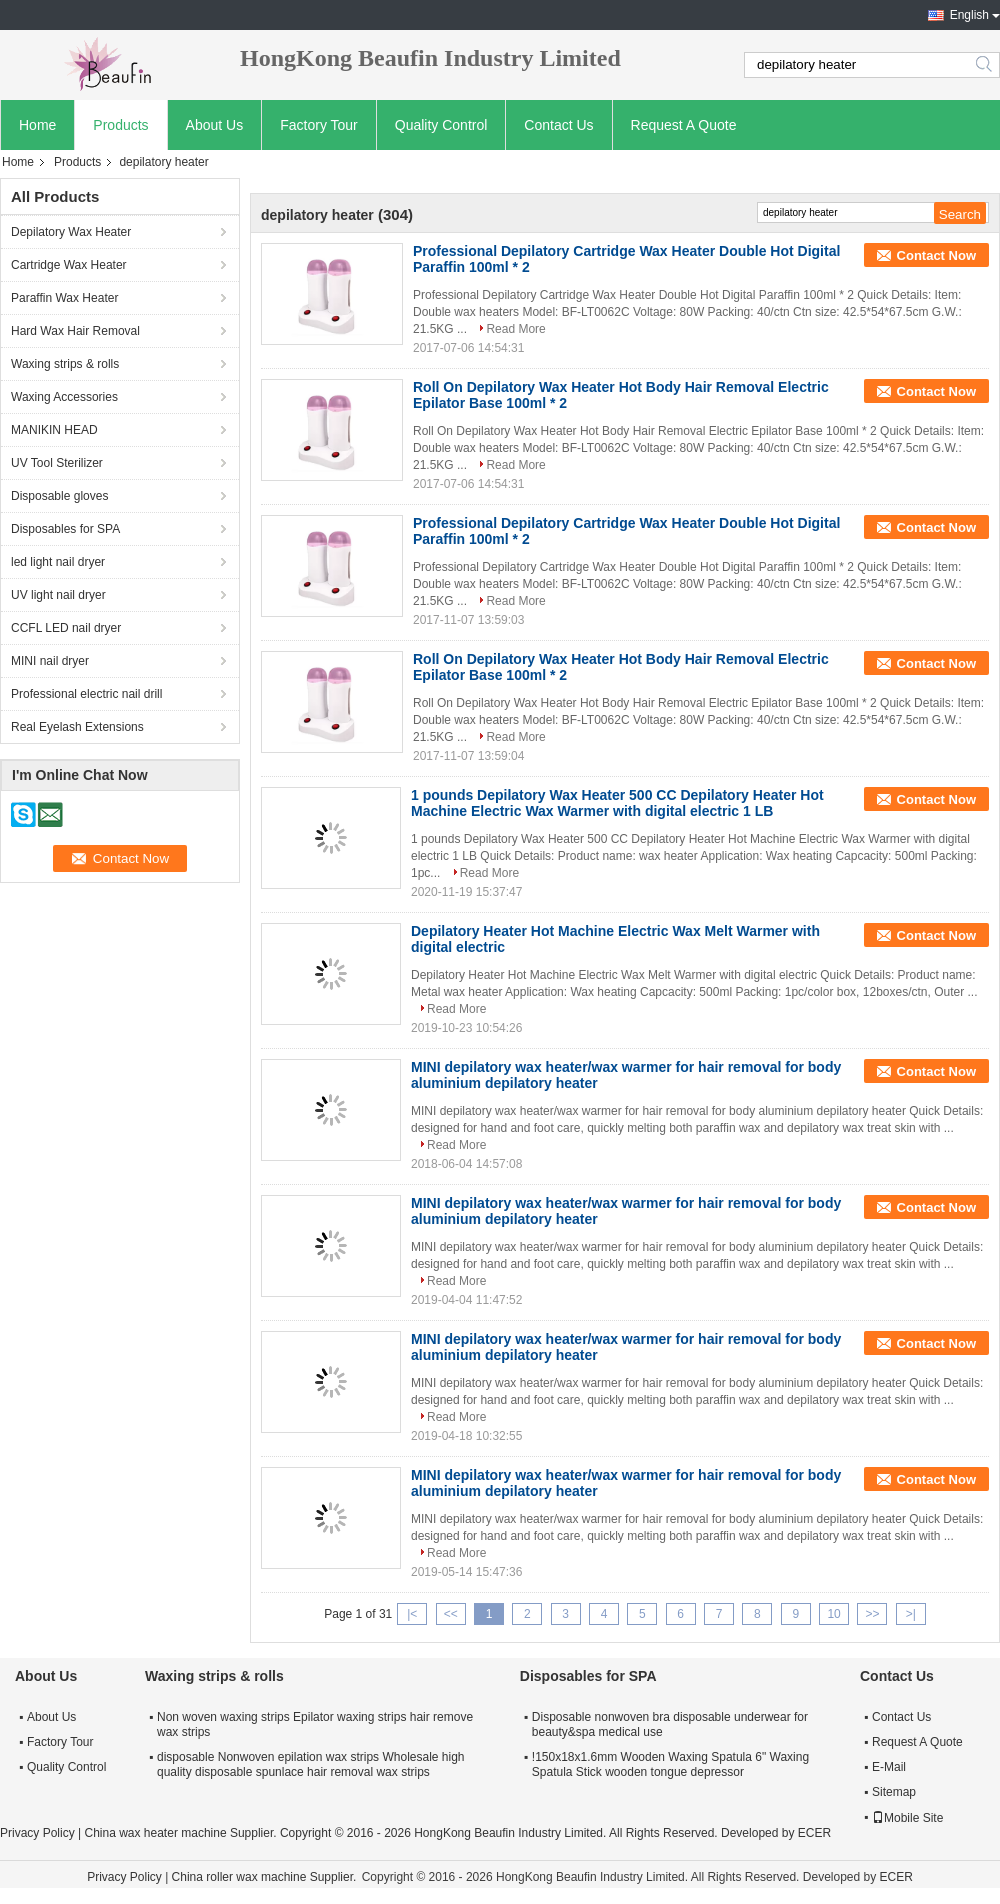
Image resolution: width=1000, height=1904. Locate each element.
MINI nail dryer (50, 661)
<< (451, 1614)
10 (833, 1614)
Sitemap (894, 1792)
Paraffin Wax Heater (64, 298)
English (969, 15)
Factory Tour (319, 125)
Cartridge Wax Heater (69, 265)
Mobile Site (907, 1818)
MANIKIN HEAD (54, 430)
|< (412, 1614)
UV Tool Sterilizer (57, 463)
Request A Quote (684, 125)
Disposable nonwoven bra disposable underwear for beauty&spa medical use (670, 1724)
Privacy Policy (37, 1833)
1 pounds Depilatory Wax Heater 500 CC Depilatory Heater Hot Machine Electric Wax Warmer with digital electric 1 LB (617, 803)
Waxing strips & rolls (65, 364)
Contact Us (558, 125)
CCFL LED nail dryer (66, 628)
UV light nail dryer (58, 595)
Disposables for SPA (65, 529)
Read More (515, 329)
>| (911, 1614)
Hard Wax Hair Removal (75, 331)
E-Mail (889, 1767)
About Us (215, 125)
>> (872, 1614)
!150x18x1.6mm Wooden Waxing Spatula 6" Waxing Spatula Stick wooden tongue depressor (670, 1764)
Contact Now (936, 255)
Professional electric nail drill (86, 694)
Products (120, 125)
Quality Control (441, 125)
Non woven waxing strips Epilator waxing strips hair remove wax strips (315, 1724)
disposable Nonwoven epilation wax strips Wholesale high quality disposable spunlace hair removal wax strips (311, 1764)
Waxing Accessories (64, 397)
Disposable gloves (59, 496)
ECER (814, 1833)
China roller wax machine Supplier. (266, 1877)
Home (37, 125)
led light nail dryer (58, 562)
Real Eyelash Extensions (77, 727)
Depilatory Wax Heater (71, 232)
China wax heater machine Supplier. (181, 1833)
